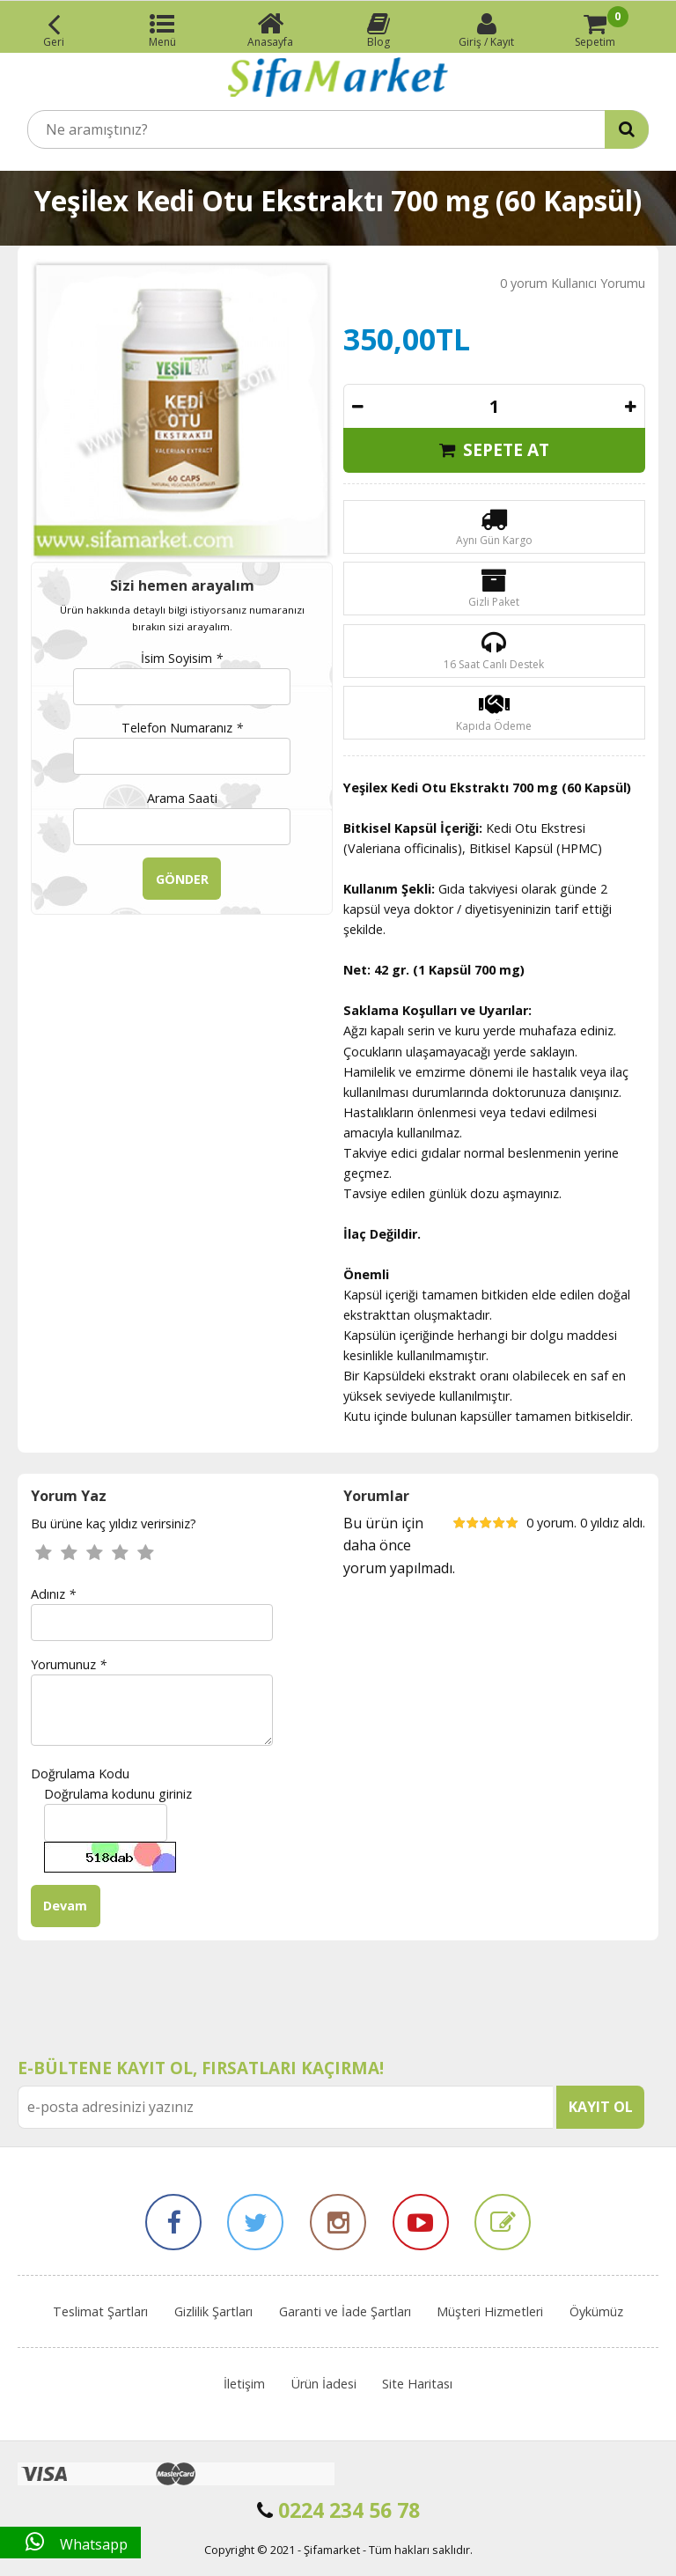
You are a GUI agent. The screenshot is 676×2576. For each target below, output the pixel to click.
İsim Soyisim (182, 658)
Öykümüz (596, 2311)
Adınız (53, 1594)
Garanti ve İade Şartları (345, 2311)
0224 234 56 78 (338, 2510)
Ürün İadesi (323, 2383)
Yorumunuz (69, 1664)
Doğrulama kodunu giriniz (118, 1793)
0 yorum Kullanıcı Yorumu (572, 283)
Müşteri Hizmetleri (490, 2311)
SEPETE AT (494, 449)
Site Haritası (417, 2383)
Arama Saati (182, 798)
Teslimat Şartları (100, 2311)
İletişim (244, 2383)
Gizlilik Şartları (213, 2311)
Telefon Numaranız (182, 727)
